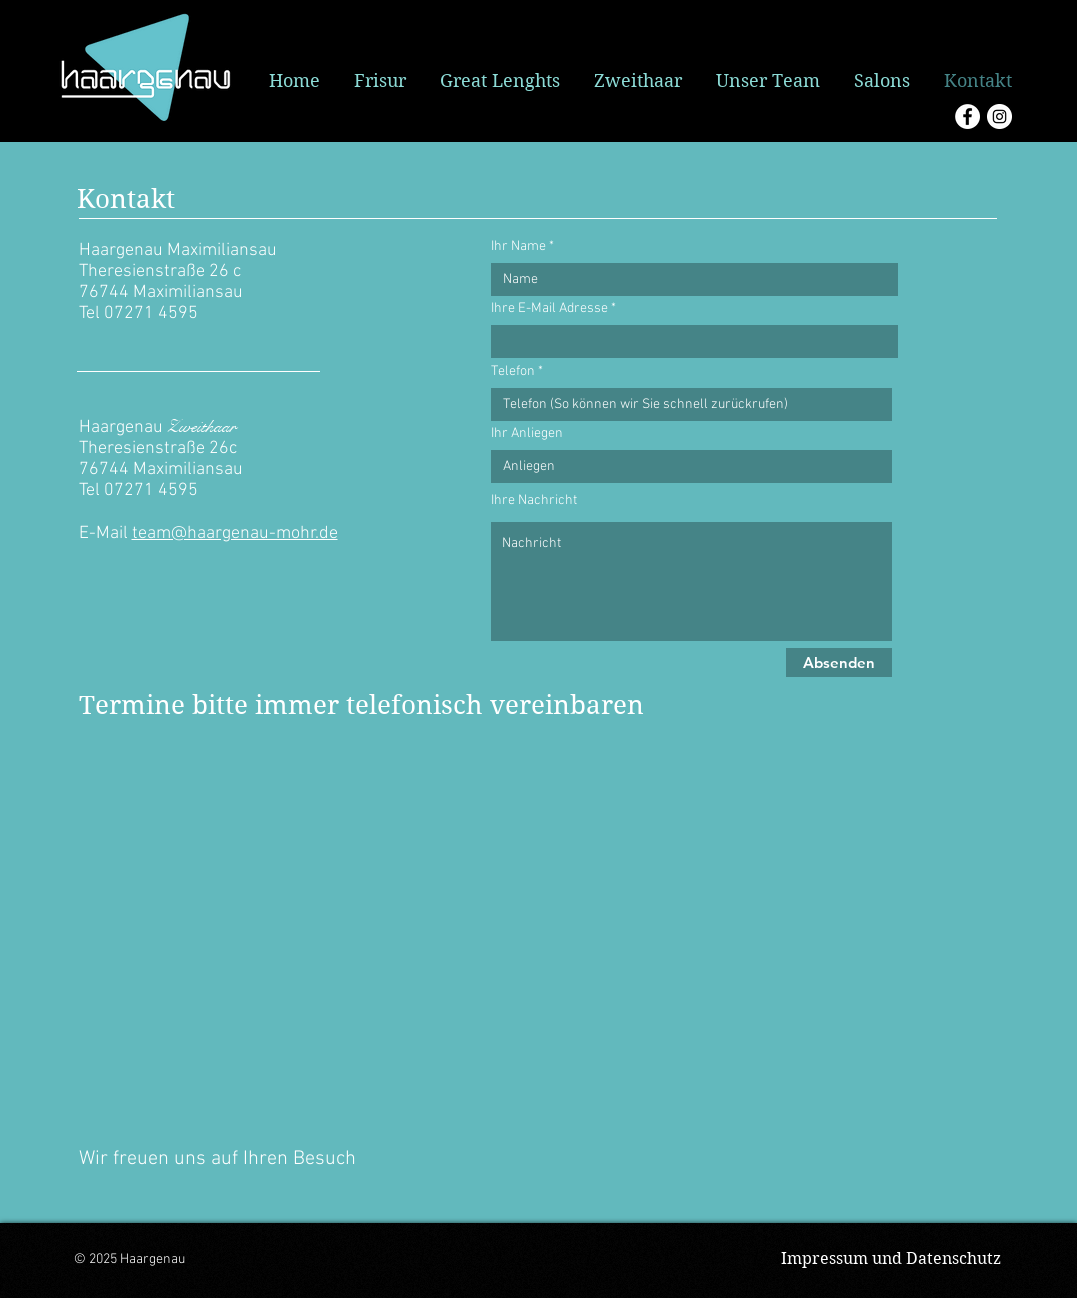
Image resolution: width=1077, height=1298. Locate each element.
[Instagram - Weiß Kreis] (999, 116)
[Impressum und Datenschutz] (891, 1259)
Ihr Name (518, 247)
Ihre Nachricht (534, 501)
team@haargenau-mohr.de (235, 533)
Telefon (513, 372)
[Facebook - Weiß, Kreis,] (967, 116)
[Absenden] (839, 662)
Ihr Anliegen (527, 434)
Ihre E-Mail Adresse (549, 309)
